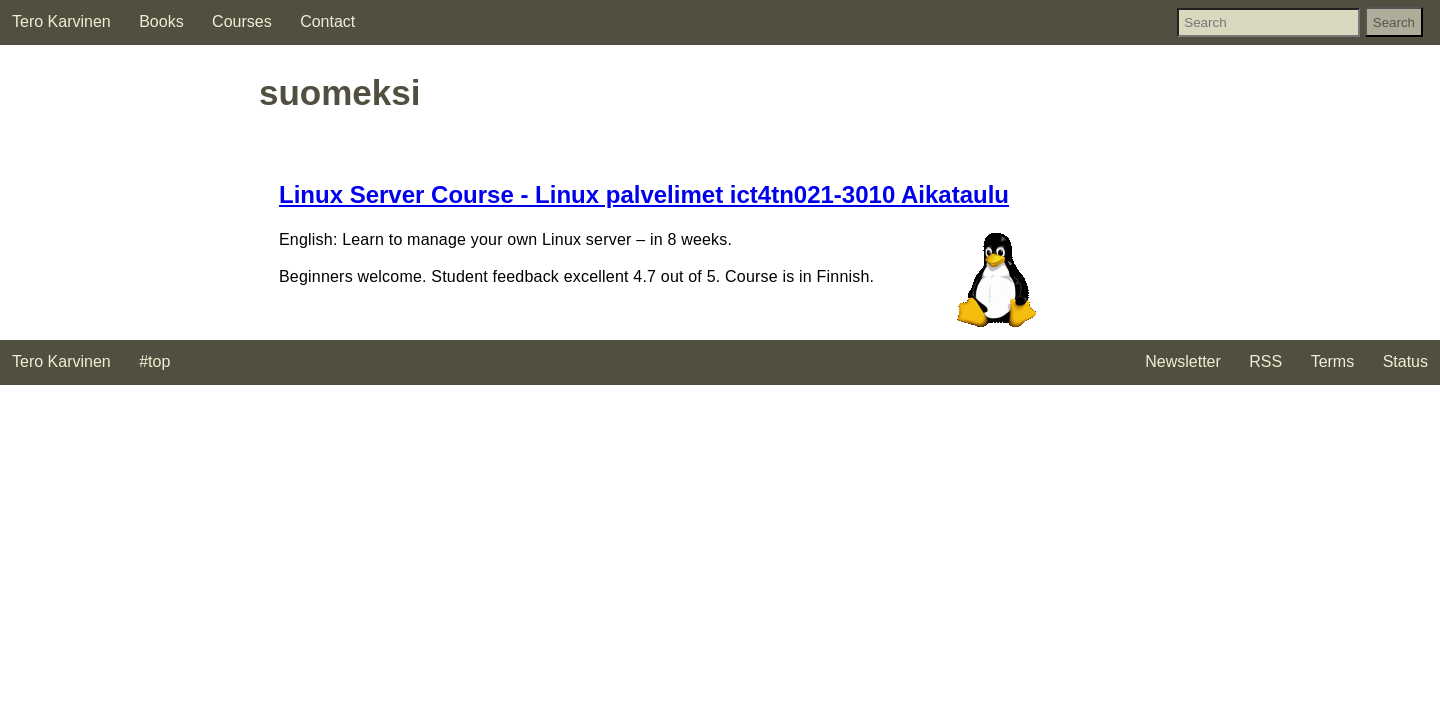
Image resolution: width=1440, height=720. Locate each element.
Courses (242, 21)
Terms (1333, 361)
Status (1405, 361)
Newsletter (1183, 361)
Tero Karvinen (61, 21)
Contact (327, 21)
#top (154, 361)
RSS (1265, 361)
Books (161, 21)
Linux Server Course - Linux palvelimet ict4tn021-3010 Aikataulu (644, 194)
